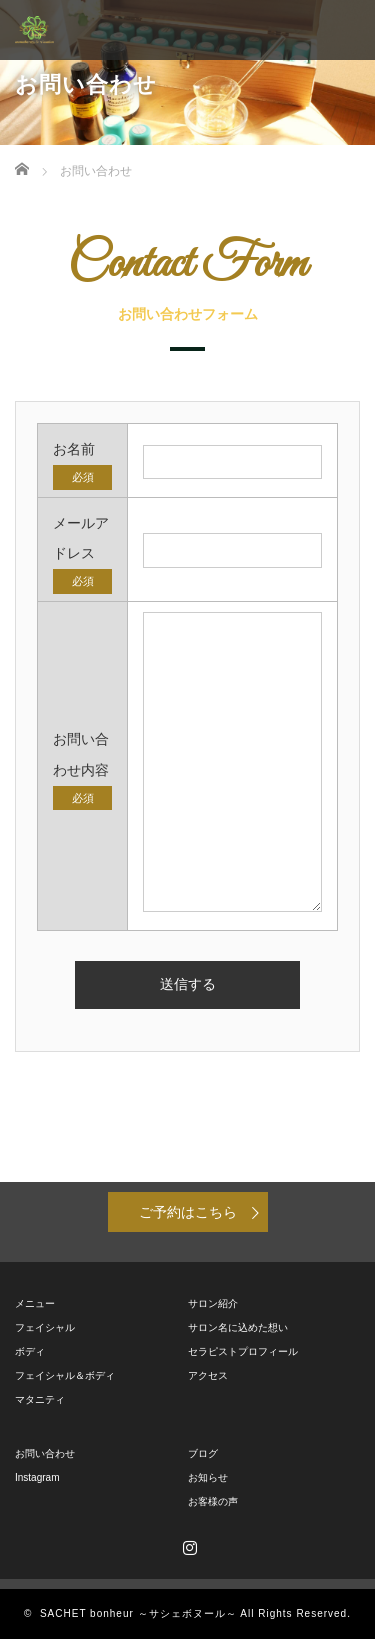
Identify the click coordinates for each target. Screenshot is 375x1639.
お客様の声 (213, 1501)
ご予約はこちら (188, 1212)
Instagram (37, 1477)
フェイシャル (45, 1327)
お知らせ (208, 1477)
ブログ (203, 1453)
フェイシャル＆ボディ (65, 1375)
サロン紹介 (213, 1303)
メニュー (35, 1303)
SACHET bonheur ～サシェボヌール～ (138, 1613)
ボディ (30, 1351)
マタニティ (40, 1399)
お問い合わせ (45, 1453)
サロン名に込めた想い (238, 1327)
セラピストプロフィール (243, 1351)
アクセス (208, 1375)
